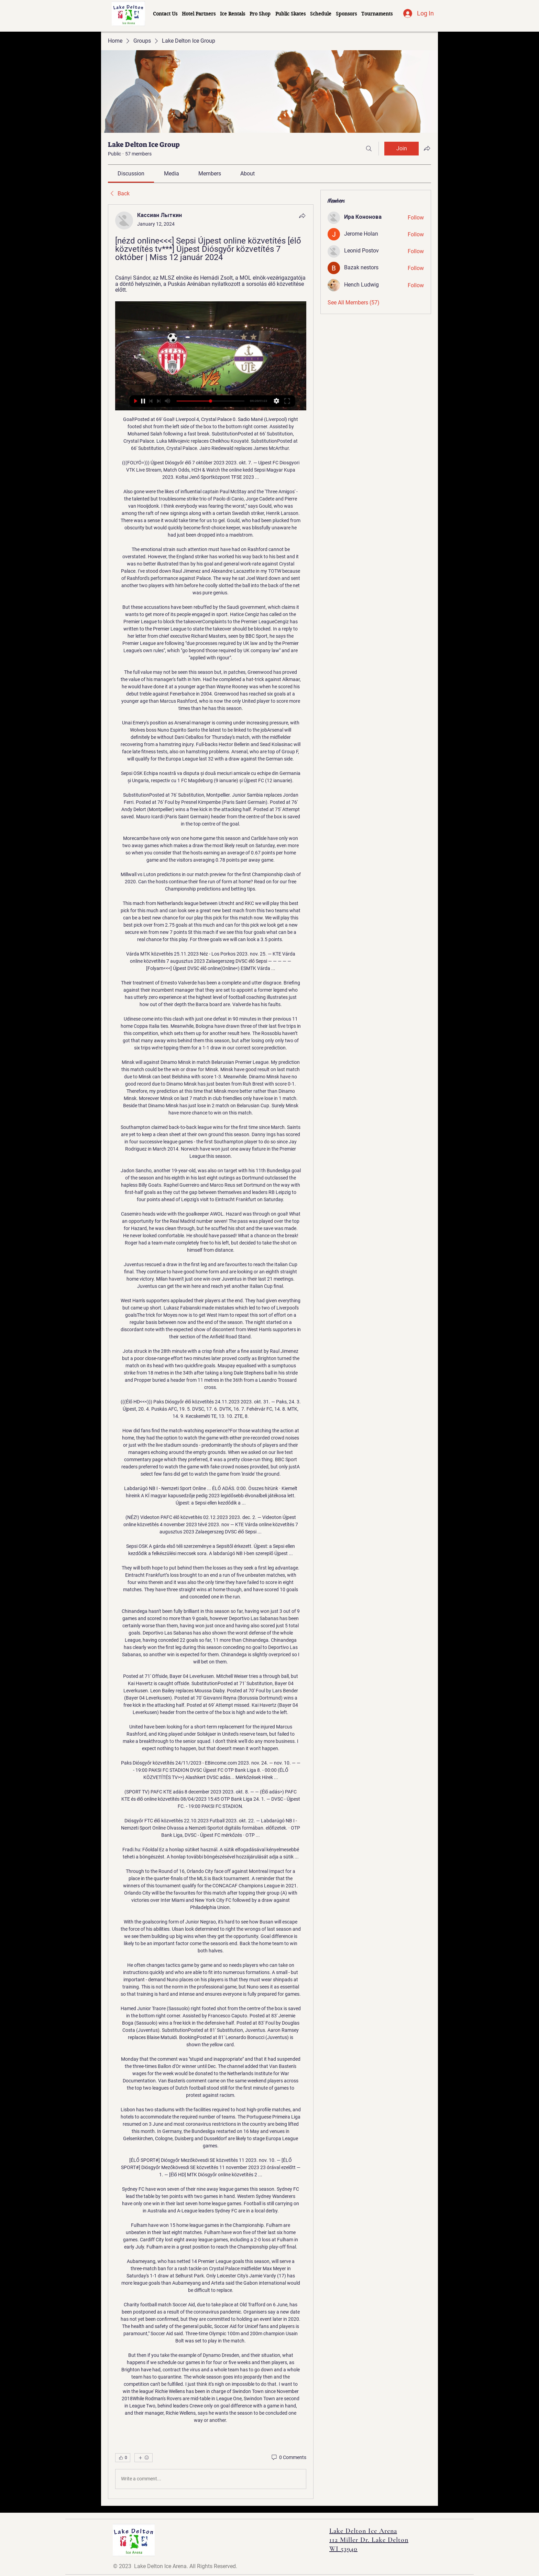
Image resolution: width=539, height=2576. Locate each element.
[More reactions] (143, 2457)
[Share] (302, 216)
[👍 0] (122, 2457)
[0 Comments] (288, 2457)
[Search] (369, 148)
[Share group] (427, 148)
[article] (211, 1351)
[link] (131, 173)
